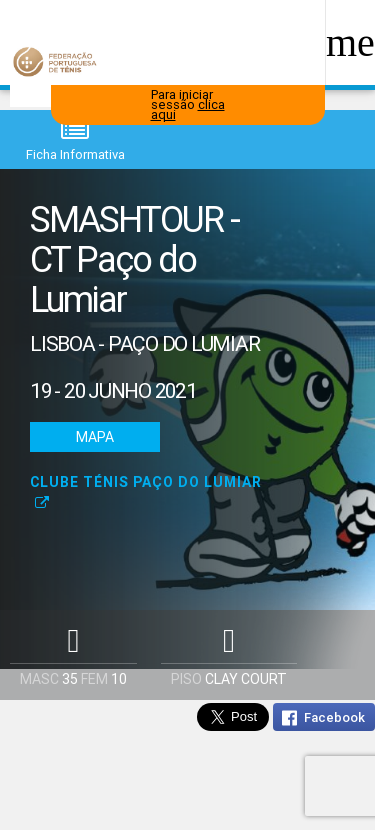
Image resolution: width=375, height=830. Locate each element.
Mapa (95, 437)
